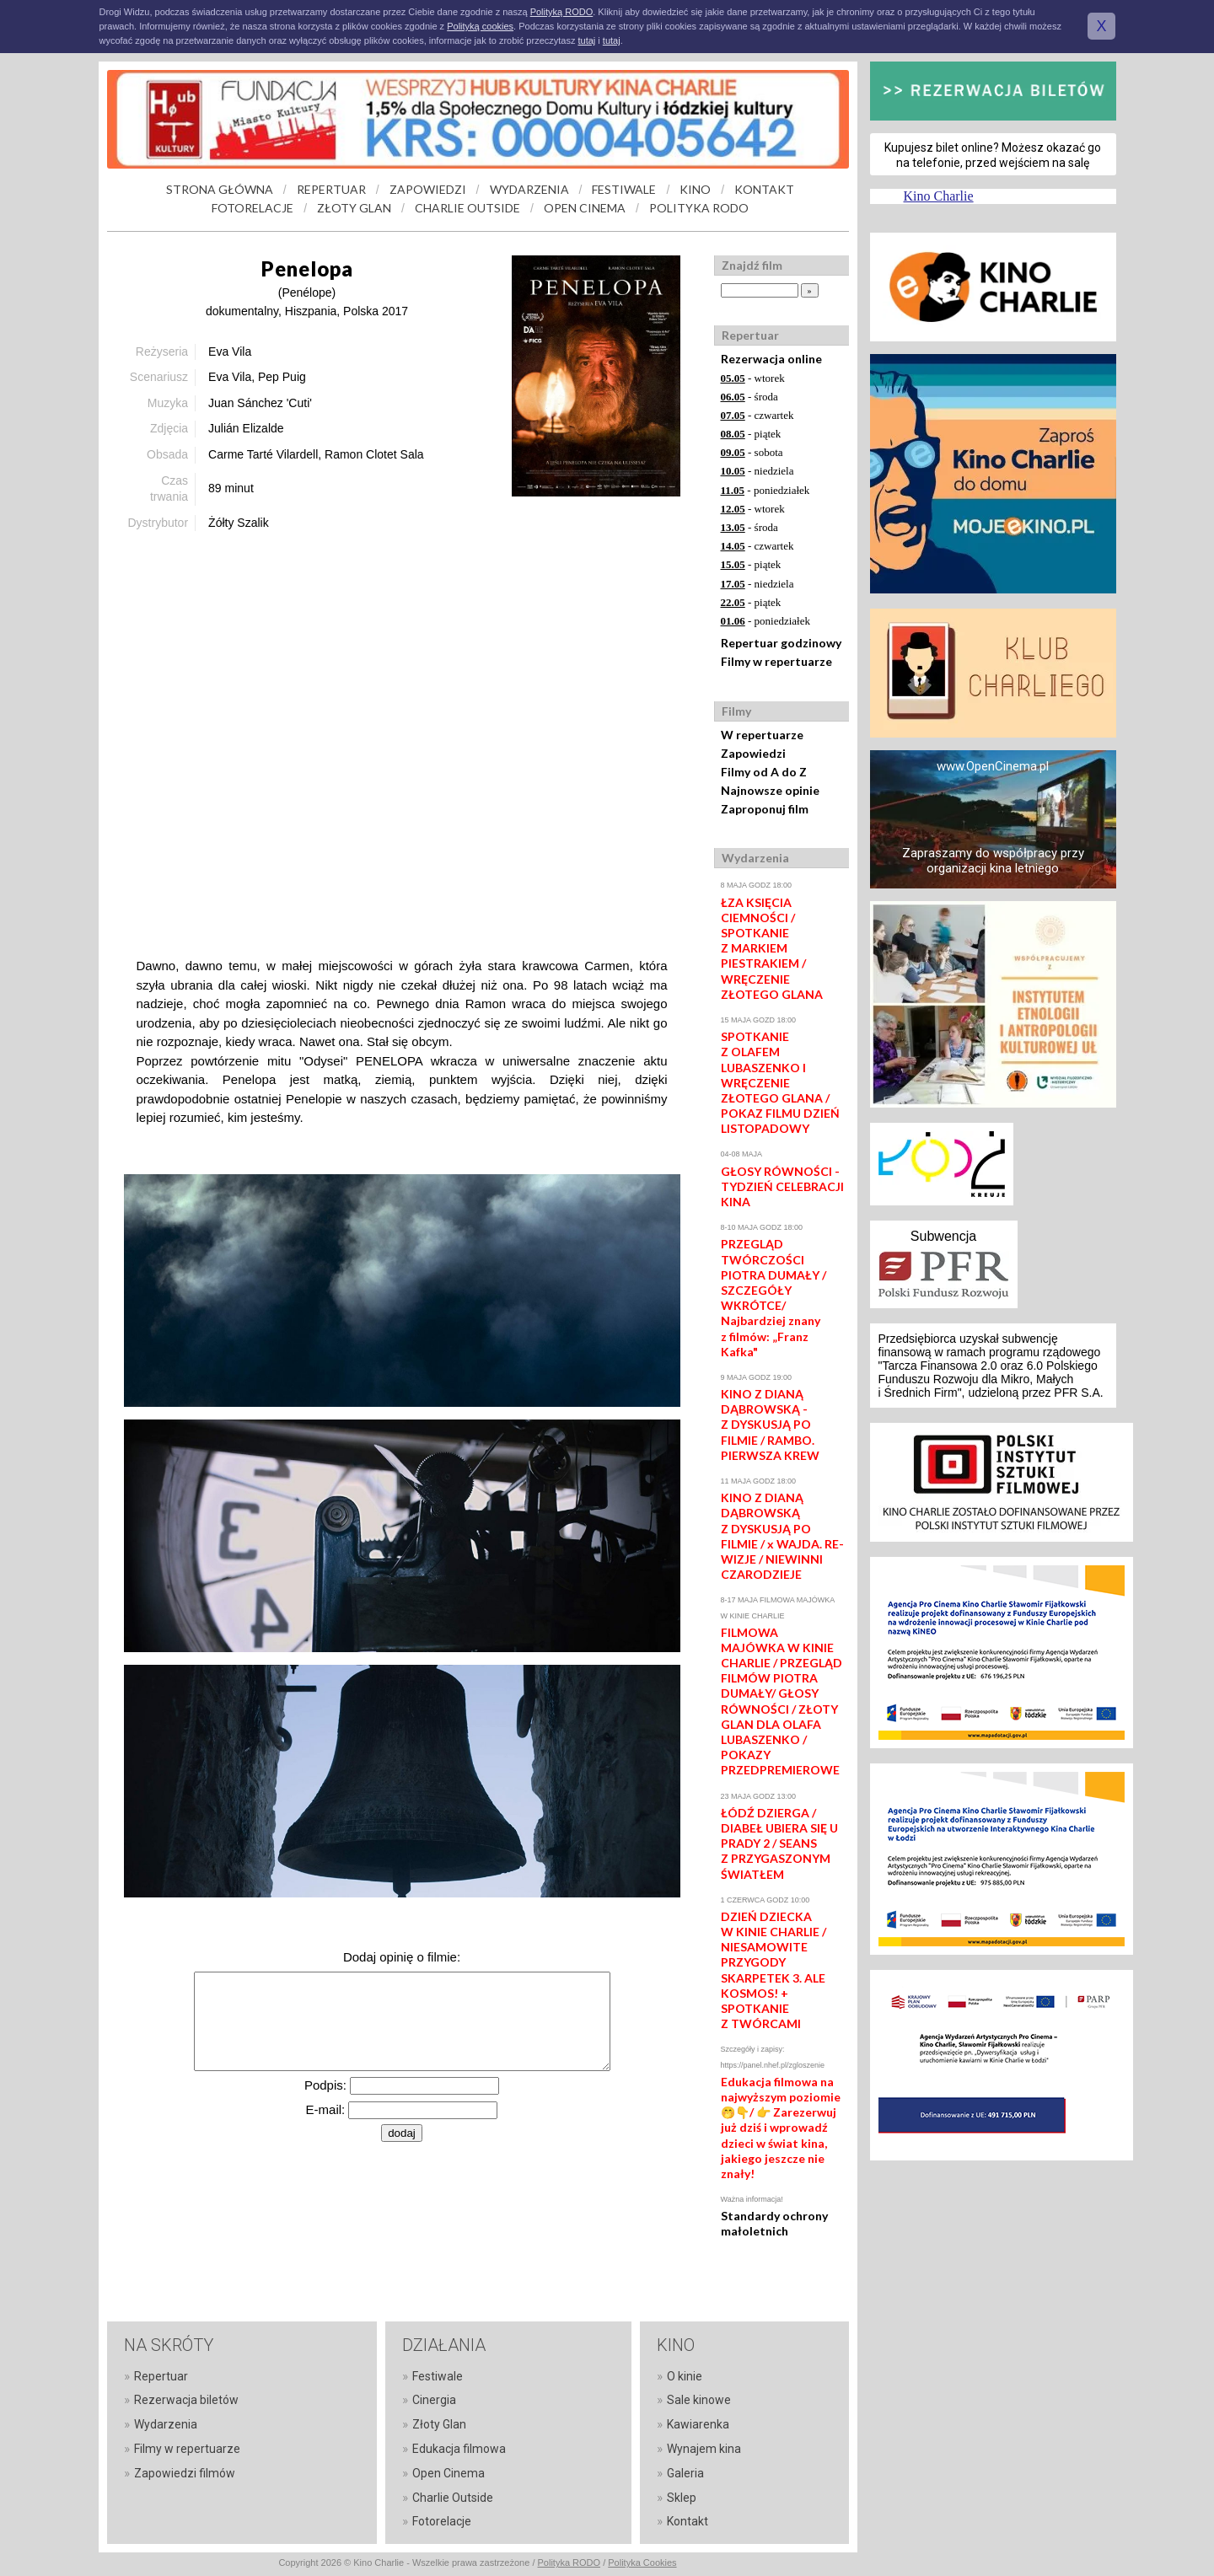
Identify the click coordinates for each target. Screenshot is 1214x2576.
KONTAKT (764, 189)
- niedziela (757, 470)
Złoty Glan (439, 2424)
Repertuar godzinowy (781, 643)
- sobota (752, 452)
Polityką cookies (480, 26)
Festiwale (437, 2376)
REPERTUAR (331, 189)
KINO (695, 189)
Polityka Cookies (642, 2562)
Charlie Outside (452, 2497)
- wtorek (753, 378)
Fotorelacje (441, 2521)
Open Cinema (448, 2473)
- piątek (751, 433)
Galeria (685, 2473)
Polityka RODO (569, 2562)
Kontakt (687, 2521)
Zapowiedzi (753, 753)
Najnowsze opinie (770, 790)
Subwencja (943, 1236)
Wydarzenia (165, 2424)
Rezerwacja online (771, 359)
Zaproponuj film (764, 809)
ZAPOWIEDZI (427, 189)
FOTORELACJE (252, 208)
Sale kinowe (699, 2400)
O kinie (684, 2376)
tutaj (586, 40)
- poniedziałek (765, 490)
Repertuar (161, 2376)
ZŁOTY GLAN (354, 208)
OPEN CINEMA (585, 208)
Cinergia (434, 2400)
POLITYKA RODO (699, 208)
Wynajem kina (704, 2448)
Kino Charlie (939, 196)
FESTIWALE (624, 189)
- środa (749, 396)
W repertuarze (762, 734)
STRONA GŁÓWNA (219, 189)
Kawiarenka (698, 2424)
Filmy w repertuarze (776, 661)
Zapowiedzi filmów (184, 2473)
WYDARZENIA (529, 189)
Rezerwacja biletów (186, 2400)
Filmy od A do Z (764, 772)
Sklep (681, 2497)
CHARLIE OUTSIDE (467, 208)
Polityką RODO (562, 12)
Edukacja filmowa (459, 2448)
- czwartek (757, 415)
